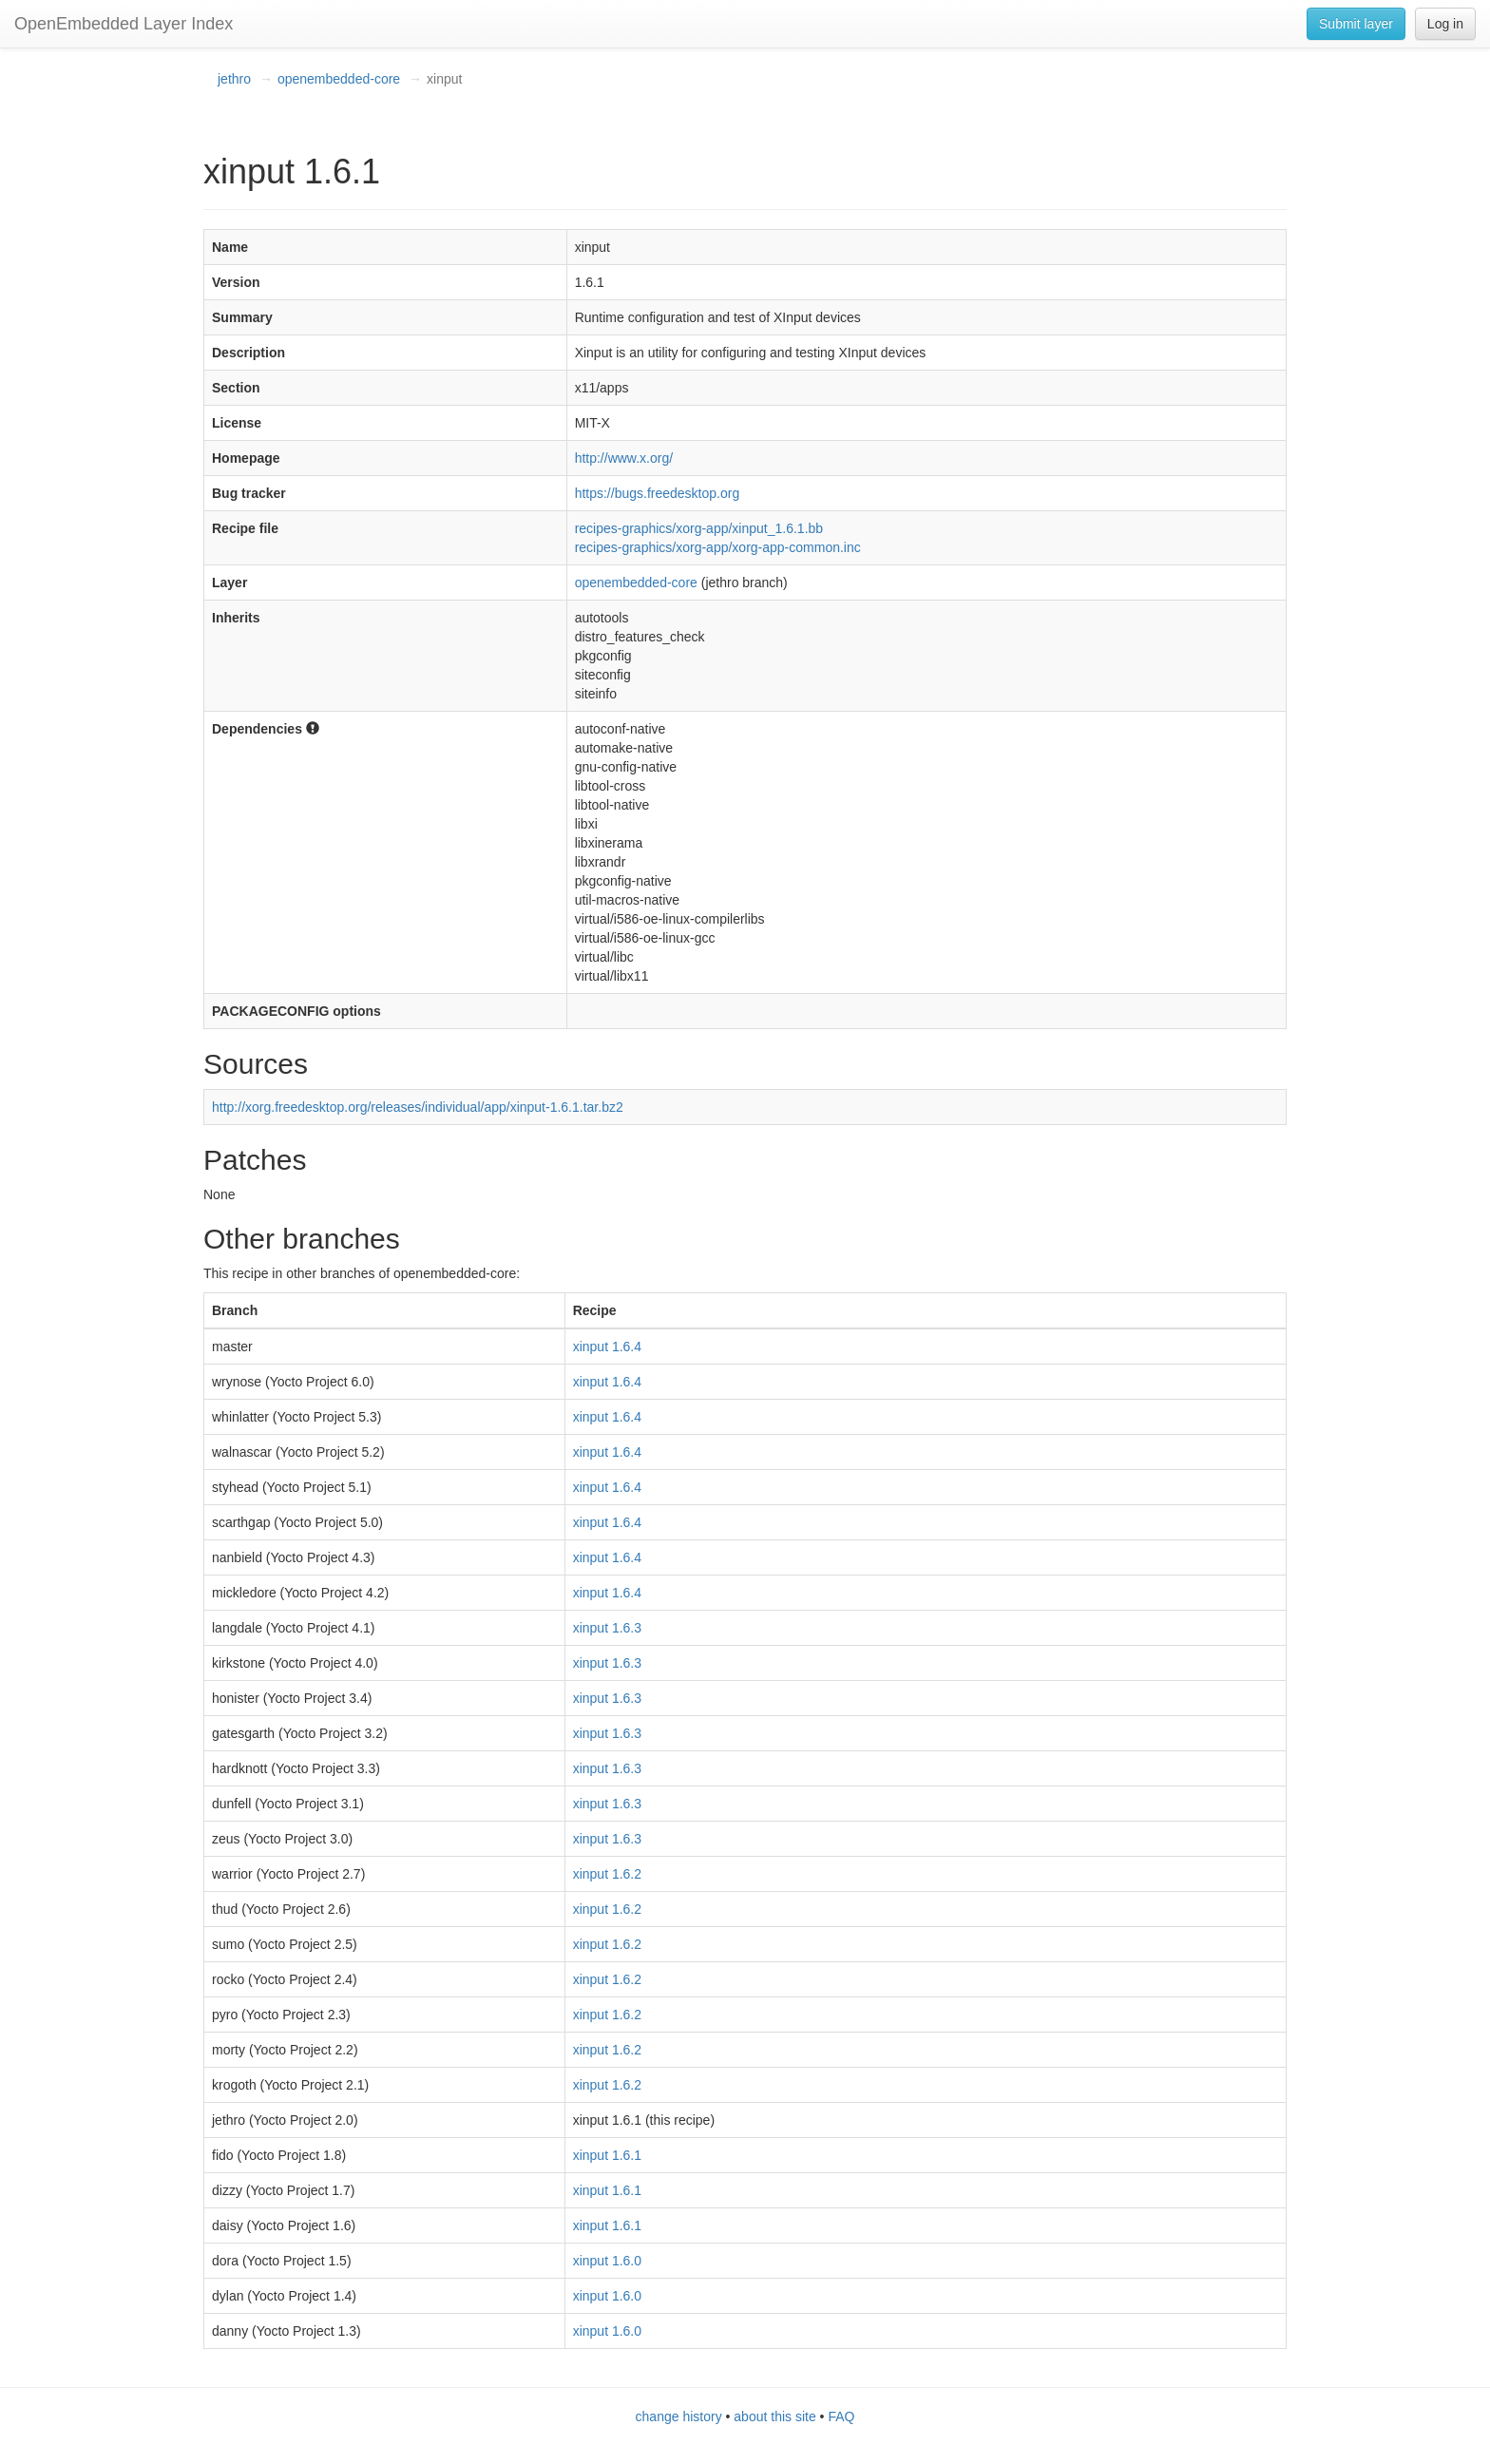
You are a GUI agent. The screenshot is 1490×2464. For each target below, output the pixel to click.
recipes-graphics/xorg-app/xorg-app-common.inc (718, 547)
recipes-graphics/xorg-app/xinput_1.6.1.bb (699, 528)
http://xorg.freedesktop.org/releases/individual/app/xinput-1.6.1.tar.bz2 (417, 1107)
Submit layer (1356, 23)
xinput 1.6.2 (607, 1873)
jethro (234, 78)
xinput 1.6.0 (607, 2260)
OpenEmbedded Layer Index (123, 23)
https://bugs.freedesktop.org (657, 493)
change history (679, 2416)
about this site (774, 2416)
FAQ (841, 2416)
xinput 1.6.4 (607, 1346)
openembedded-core (338, 78)
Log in (1445, 23)
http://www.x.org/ (624, 458)
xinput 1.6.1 (607, 2155)
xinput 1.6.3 (607, 1627)
